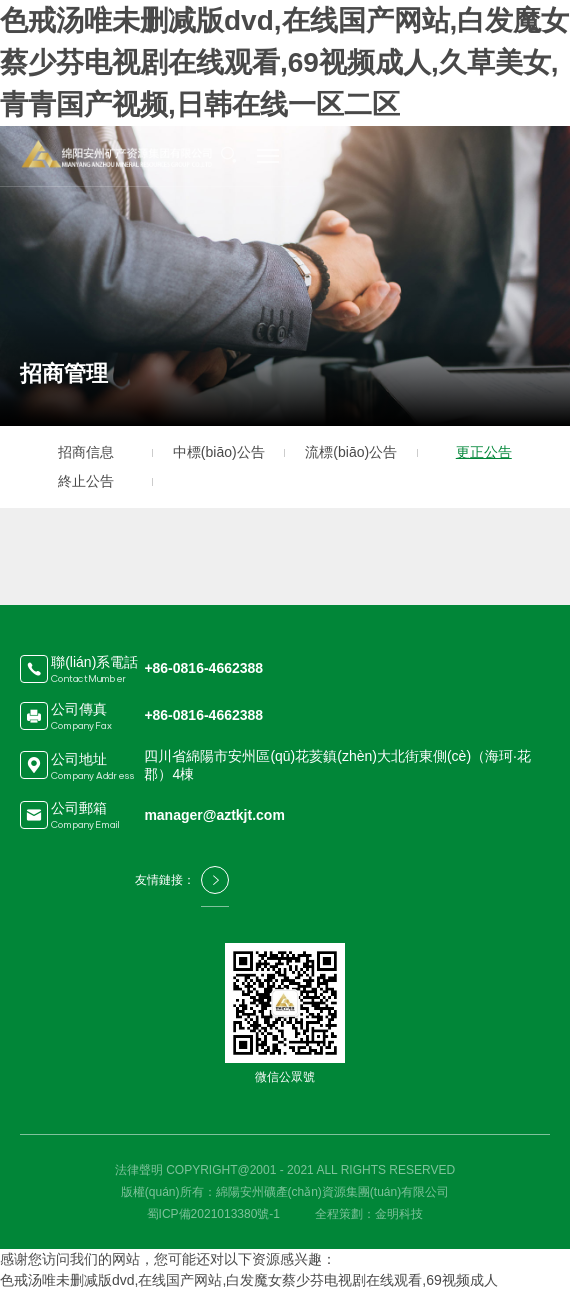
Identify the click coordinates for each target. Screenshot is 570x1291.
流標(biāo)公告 (351, 452)
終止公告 (86, 481)
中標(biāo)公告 (219, 452)
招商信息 (86, 452)
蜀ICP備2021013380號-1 (213, 1214)
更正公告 (484, 452)
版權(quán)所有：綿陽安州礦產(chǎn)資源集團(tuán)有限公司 (285, 1192)
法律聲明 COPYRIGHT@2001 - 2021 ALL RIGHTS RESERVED (285, 1170)
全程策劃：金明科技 (369, 1214)
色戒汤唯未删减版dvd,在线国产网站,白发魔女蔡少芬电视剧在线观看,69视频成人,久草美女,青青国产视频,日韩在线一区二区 (284, 62)
